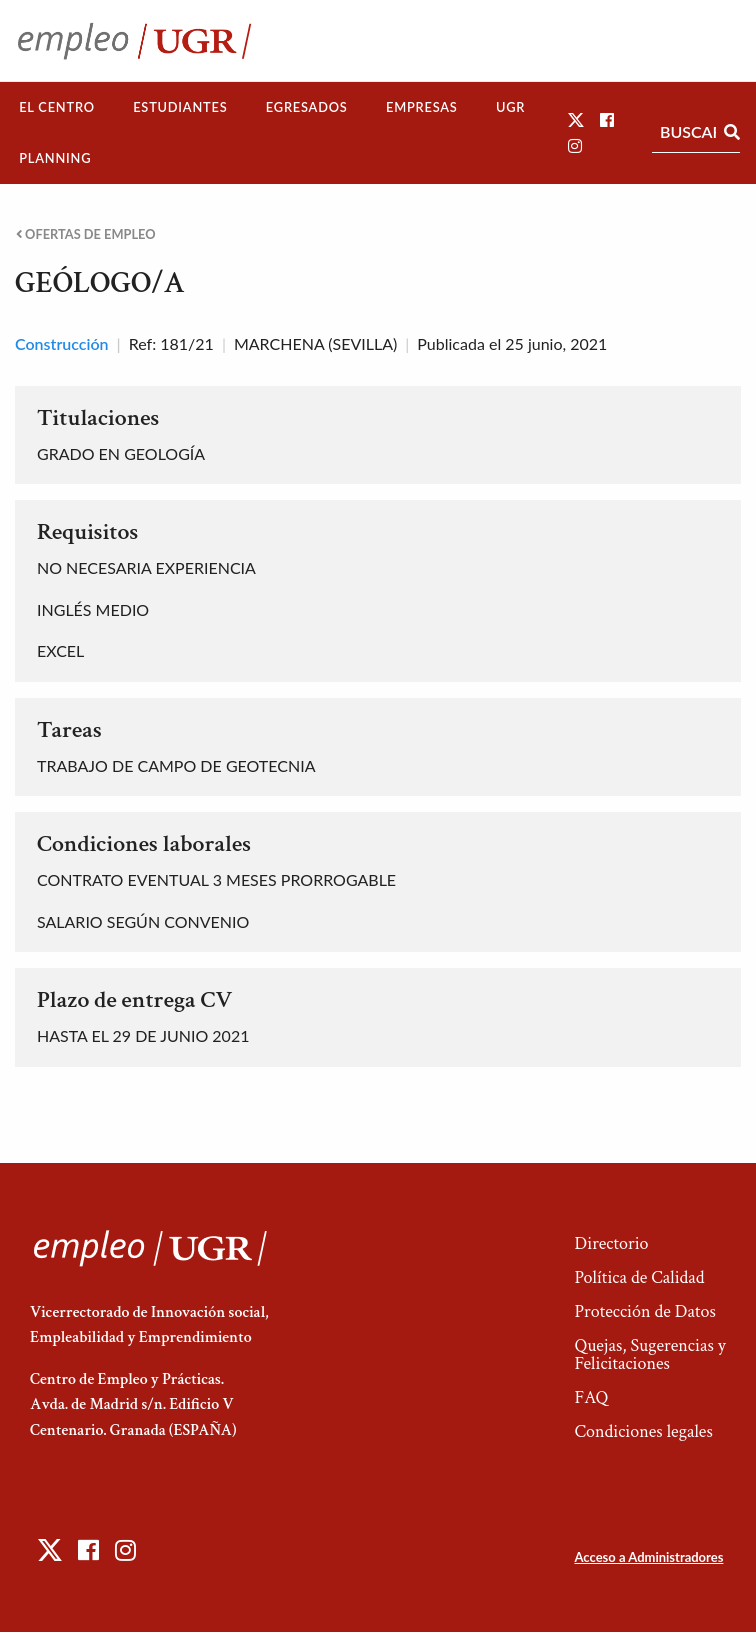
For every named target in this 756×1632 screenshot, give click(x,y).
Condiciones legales (643, 1431)
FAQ (591, 1397)
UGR (510, 107)
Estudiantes (180, 107)
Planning (55, 158)
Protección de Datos (644, 1311)
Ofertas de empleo (86, 234)
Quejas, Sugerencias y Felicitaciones (649, 1354)
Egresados (307, 107)
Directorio (611, 1243)
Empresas (422, 107)
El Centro (57, 107)
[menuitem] (57, 107)
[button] (576, 119)
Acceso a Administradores (648, 1557)
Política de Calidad (639, 1277)
